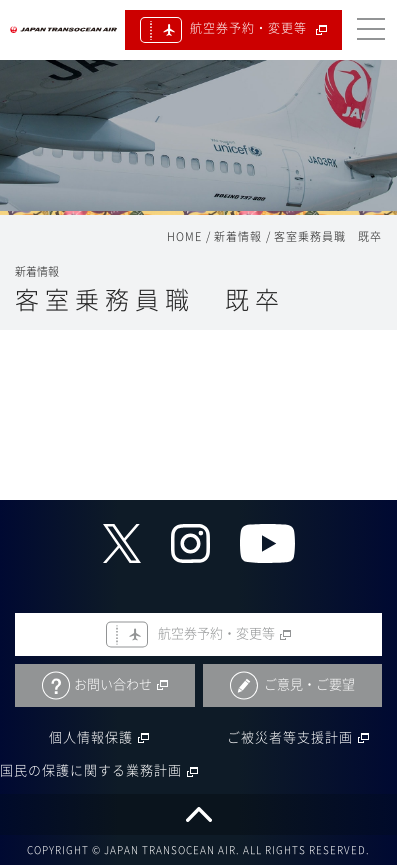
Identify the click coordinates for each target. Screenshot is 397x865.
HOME (184, 236)
